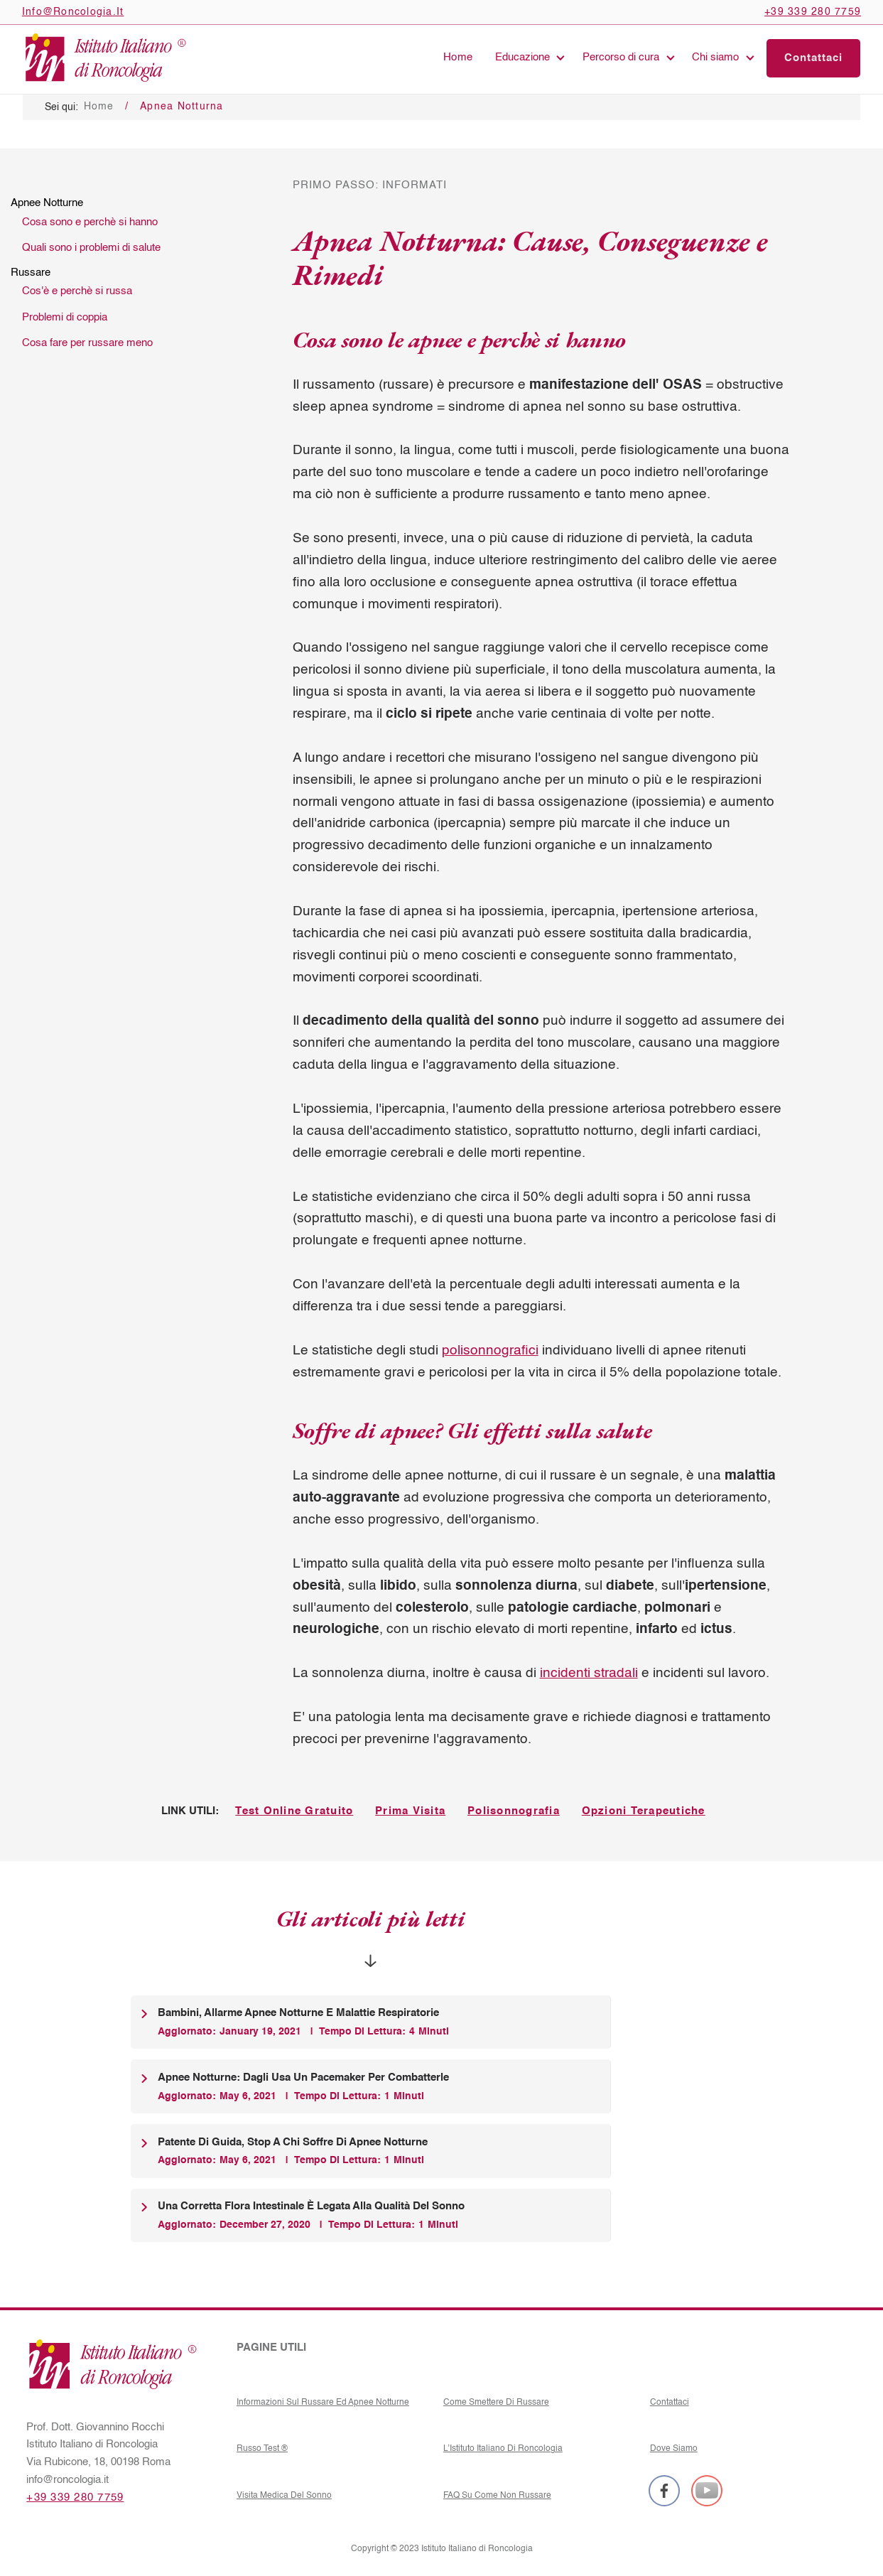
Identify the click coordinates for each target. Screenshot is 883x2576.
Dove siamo (674, 2448)
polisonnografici (490, 1350)
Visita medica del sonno (284, 2495)
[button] (527, 58)
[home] (104, 57)
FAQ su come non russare (497, 2495)
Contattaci (669, 2402)
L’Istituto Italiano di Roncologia (503, 2448)
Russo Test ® (262, 2448)
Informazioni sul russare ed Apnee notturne (323, 2402)
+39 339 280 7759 (75, 2498)
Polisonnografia (513, 1811)
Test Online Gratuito (294, 1811)
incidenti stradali (589, 1673)
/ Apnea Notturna (174, 107)
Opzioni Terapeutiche (643, 1811)
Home (458, 57)
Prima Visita (410, 1811)
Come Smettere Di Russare (496, 2402)
